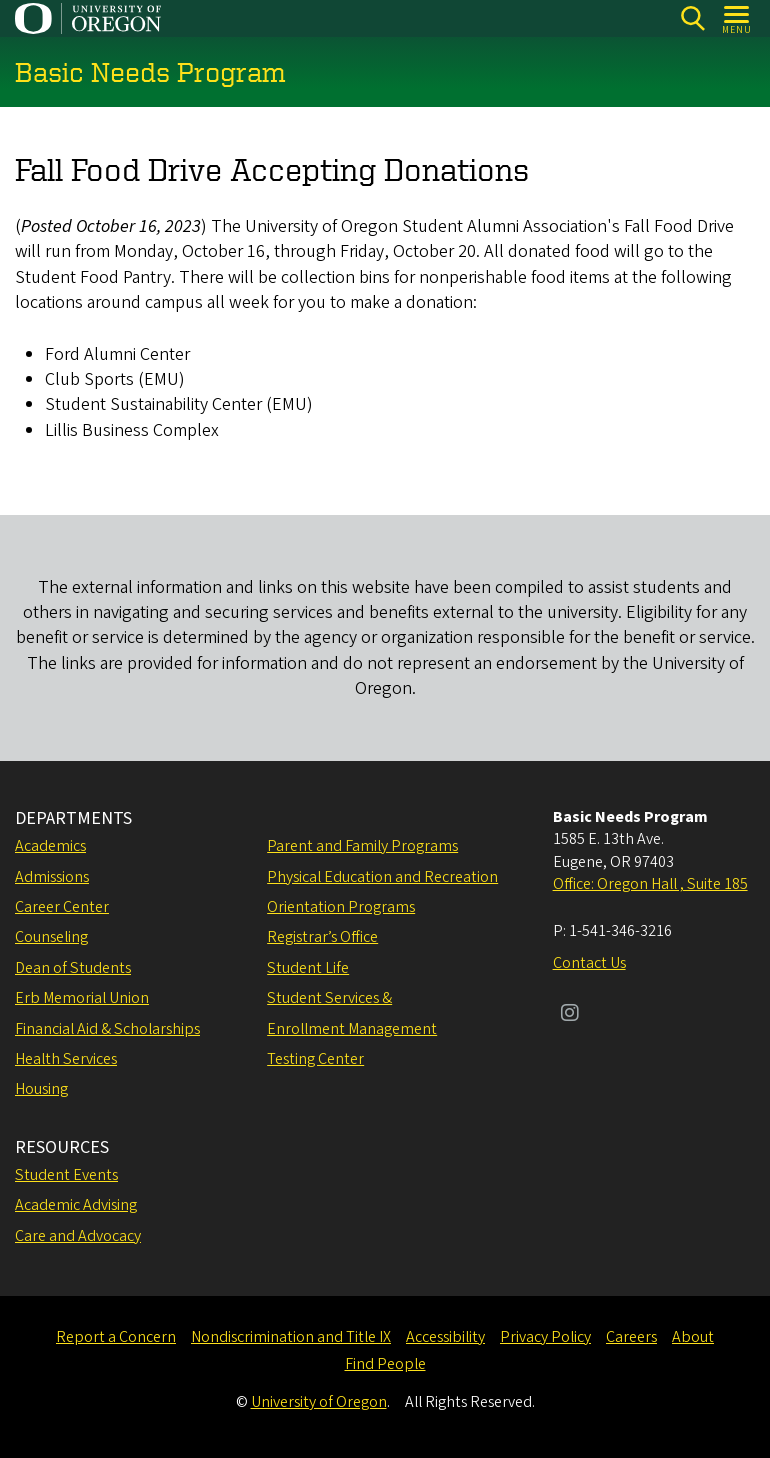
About (693, 1337)
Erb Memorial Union (82, 998)
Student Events (66, 1175)
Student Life (308, 968)
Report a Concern (116, 1337)
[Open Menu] (737, 18)
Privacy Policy (545, 1337)
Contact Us (589, 963)
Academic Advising (76, 1205)
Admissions (52, 877)
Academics (50, 846)
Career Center (62, 907)
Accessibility (445, 1337)
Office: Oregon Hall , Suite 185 (650, 884)
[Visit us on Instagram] (570, 1015)
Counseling (51, 937)
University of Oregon (319, 1402)
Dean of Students (73, 968)
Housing (41, 1089)
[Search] (692, 18)
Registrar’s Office (322, 937)
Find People (385, 1364)
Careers (631, 1337)
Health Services (66, 1059)
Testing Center (315, 1059)
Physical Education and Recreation (382, 877)
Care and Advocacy (78, 1236)
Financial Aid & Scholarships (107, 1029)
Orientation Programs (341, 907)
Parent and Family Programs (362, 846)
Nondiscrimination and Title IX (291, 1337)
